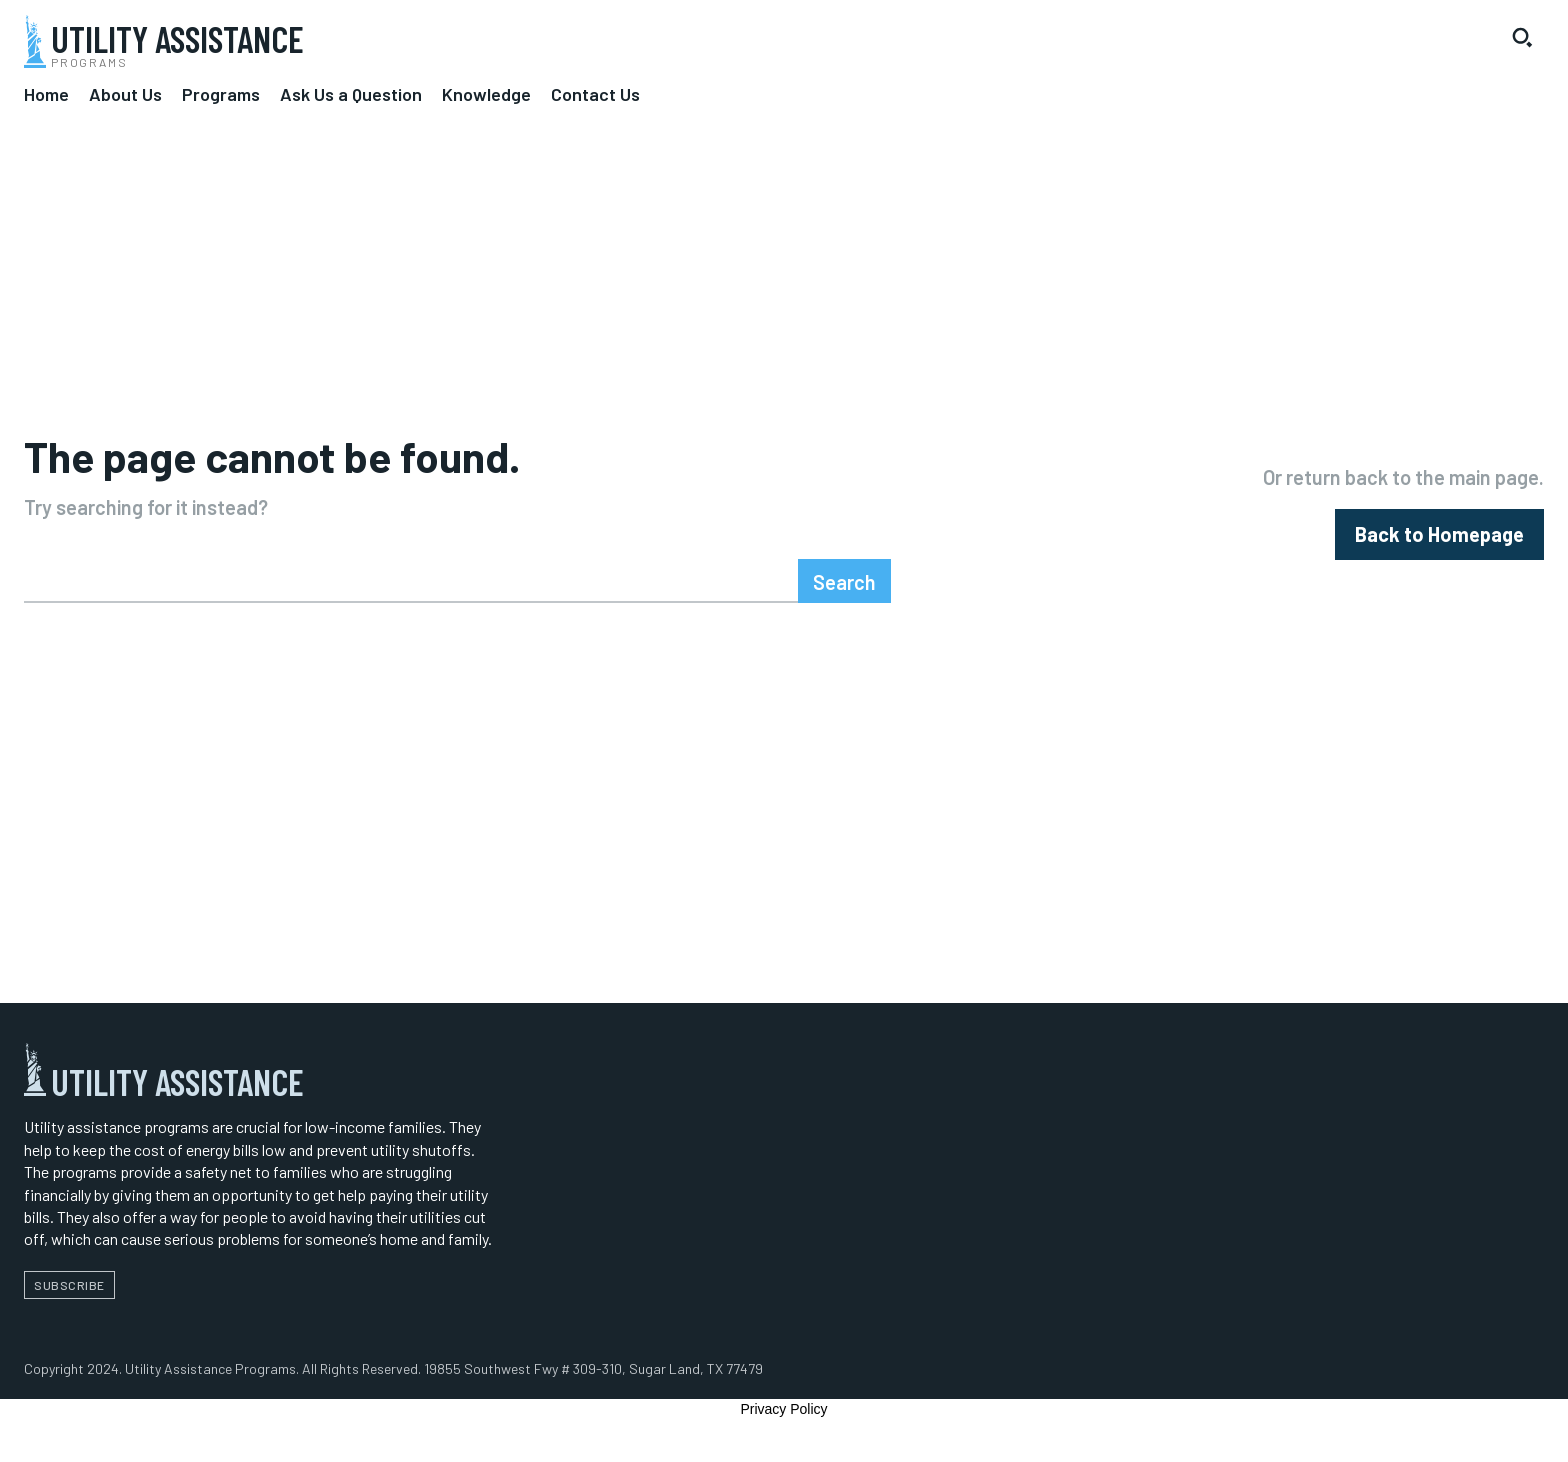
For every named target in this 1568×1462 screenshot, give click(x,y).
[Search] (844, 602)
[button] (1522, 37)
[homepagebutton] (1439, 544)
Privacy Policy (783, 1430)
